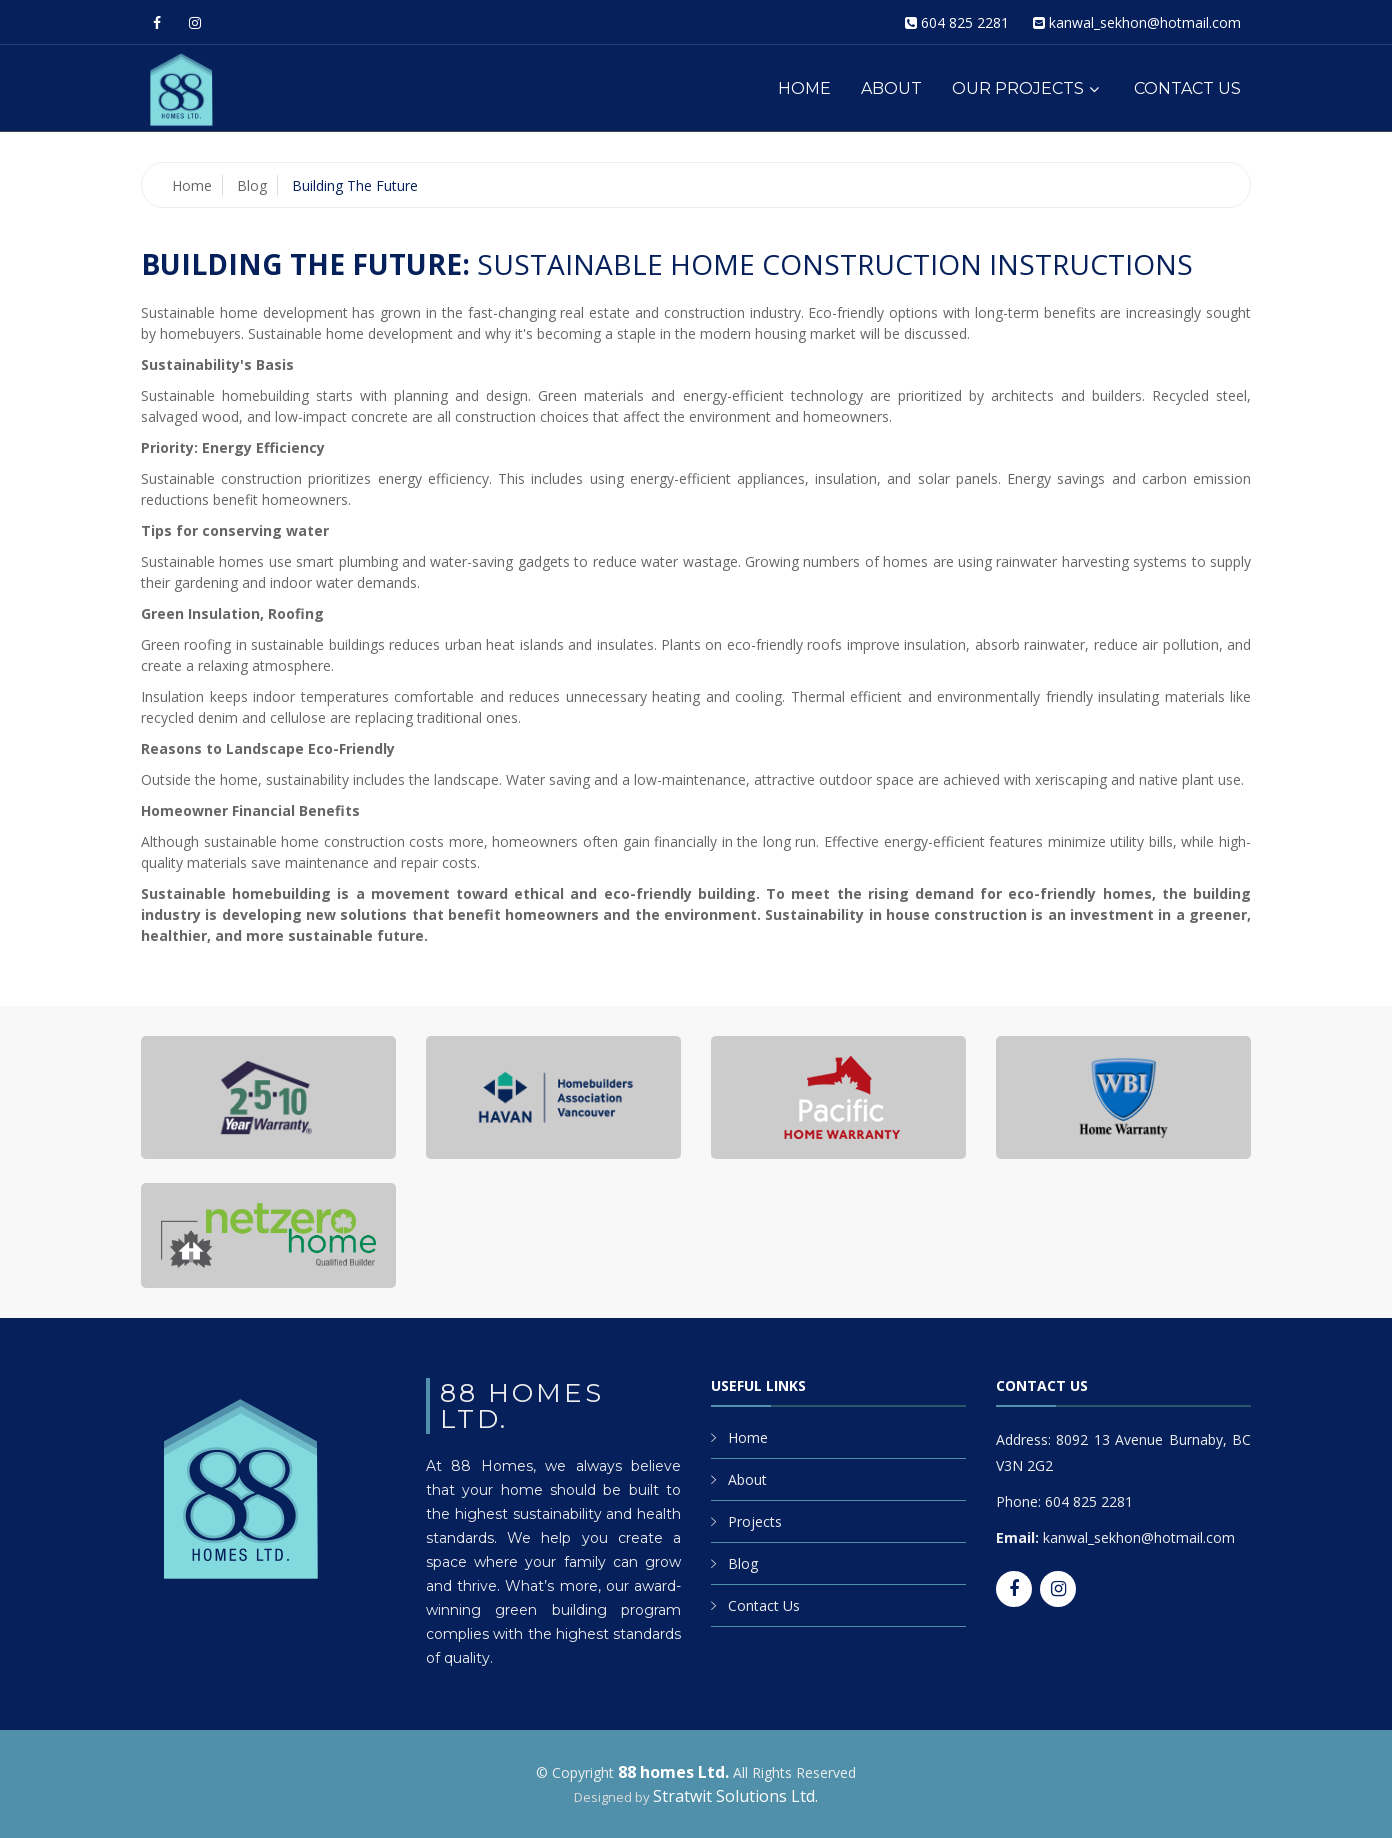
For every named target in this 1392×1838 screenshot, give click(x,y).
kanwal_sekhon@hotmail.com (1145, 22)
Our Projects (1018, 88)
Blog (252, 185)
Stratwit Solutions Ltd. (735, 1796)
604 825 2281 (965, 22)
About (891, 88)
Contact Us (1187, 88)
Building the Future (355, 185)
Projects (755, 1521)
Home (804, 88)
